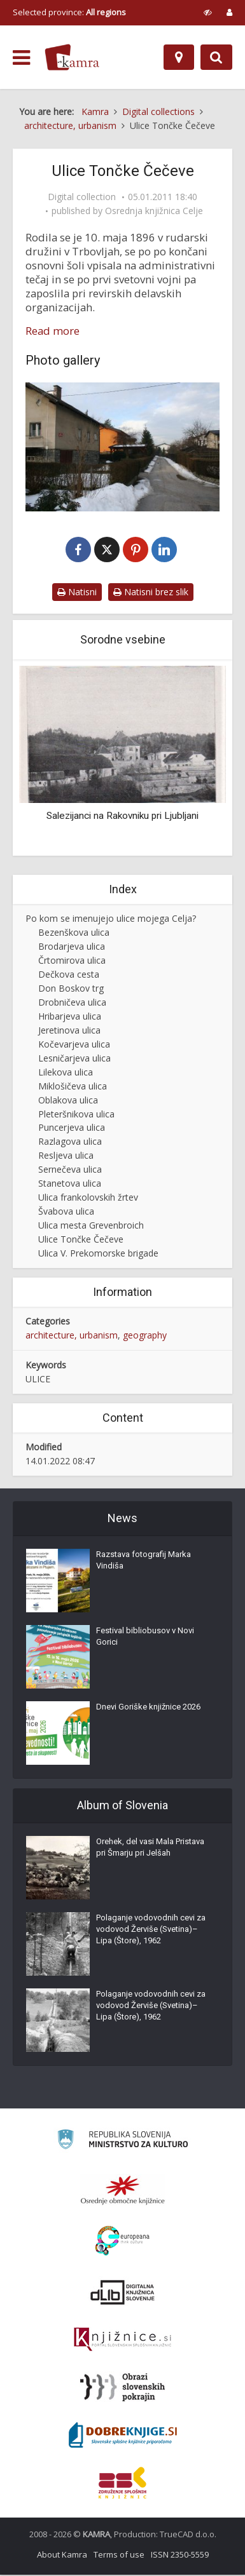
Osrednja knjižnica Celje (154, 211)
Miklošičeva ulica (72, 1087)
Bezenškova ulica (73, 933)
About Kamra (62, 2555)
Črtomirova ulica (72, 961)
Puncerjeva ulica (71, 1129)
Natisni (77, 593)
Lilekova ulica (65, 1073)
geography (145, 1336)
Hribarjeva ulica (69, 1017)
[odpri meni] (21, 58)
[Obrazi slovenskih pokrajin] (122, 2388)
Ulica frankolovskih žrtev (88, 1199)
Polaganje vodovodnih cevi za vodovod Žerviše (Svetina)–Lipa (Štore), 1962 (151, 1930)
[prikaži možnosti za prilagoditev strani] (208, 12)
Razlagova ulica (70, 1143)
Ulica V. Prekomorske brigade (98, 1255)
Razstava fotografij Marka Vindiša (143, 1561)
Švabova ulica (66, 1213)
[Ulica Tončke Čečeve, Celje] (122, 446)
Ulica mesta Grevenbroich (91, 1227)
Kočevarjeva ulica (74, 1045)
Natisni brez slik (150, 593)
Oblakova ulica (68, 1101)
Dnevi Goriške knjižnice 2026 (148, 1708)
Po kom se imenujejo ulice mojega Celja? (110, 920)
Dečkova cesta (68, 975)
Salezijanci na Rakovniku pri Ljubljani (122, 817)
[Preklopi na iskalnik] (216, 57)
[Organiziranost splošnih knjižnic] (122, 2191)
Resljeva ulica (66, 1157)
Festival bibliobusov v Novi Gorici (145, 1637)
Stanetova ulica (69, 1185)
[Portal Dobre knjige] (123, 2436)
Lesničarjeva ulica (74, 1059)
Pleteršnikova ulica (76, 1115)
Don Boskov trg (71, 989)
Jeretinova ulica (69, 1031)
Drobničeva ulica (72, 1003)
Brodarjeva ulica (71, 947)
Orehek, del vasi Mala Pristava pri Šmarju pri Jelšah (150, 1848)
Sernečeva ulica (70, 1171)
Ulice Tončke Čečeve (80, 1241)
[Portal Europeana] (122, 2242)
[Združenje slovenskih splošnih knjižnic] (122, 2341)
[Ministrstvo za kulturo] (122, 2142)
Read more (52, 331)
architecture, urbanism (71, 1336)
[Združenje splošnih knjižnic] (122, 2484)
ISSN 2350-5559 (180, 2555)
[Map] (179, 57)
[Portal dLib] (123, 2293)
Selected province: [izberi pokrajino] (69, 12)
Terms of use (119, 2555)
